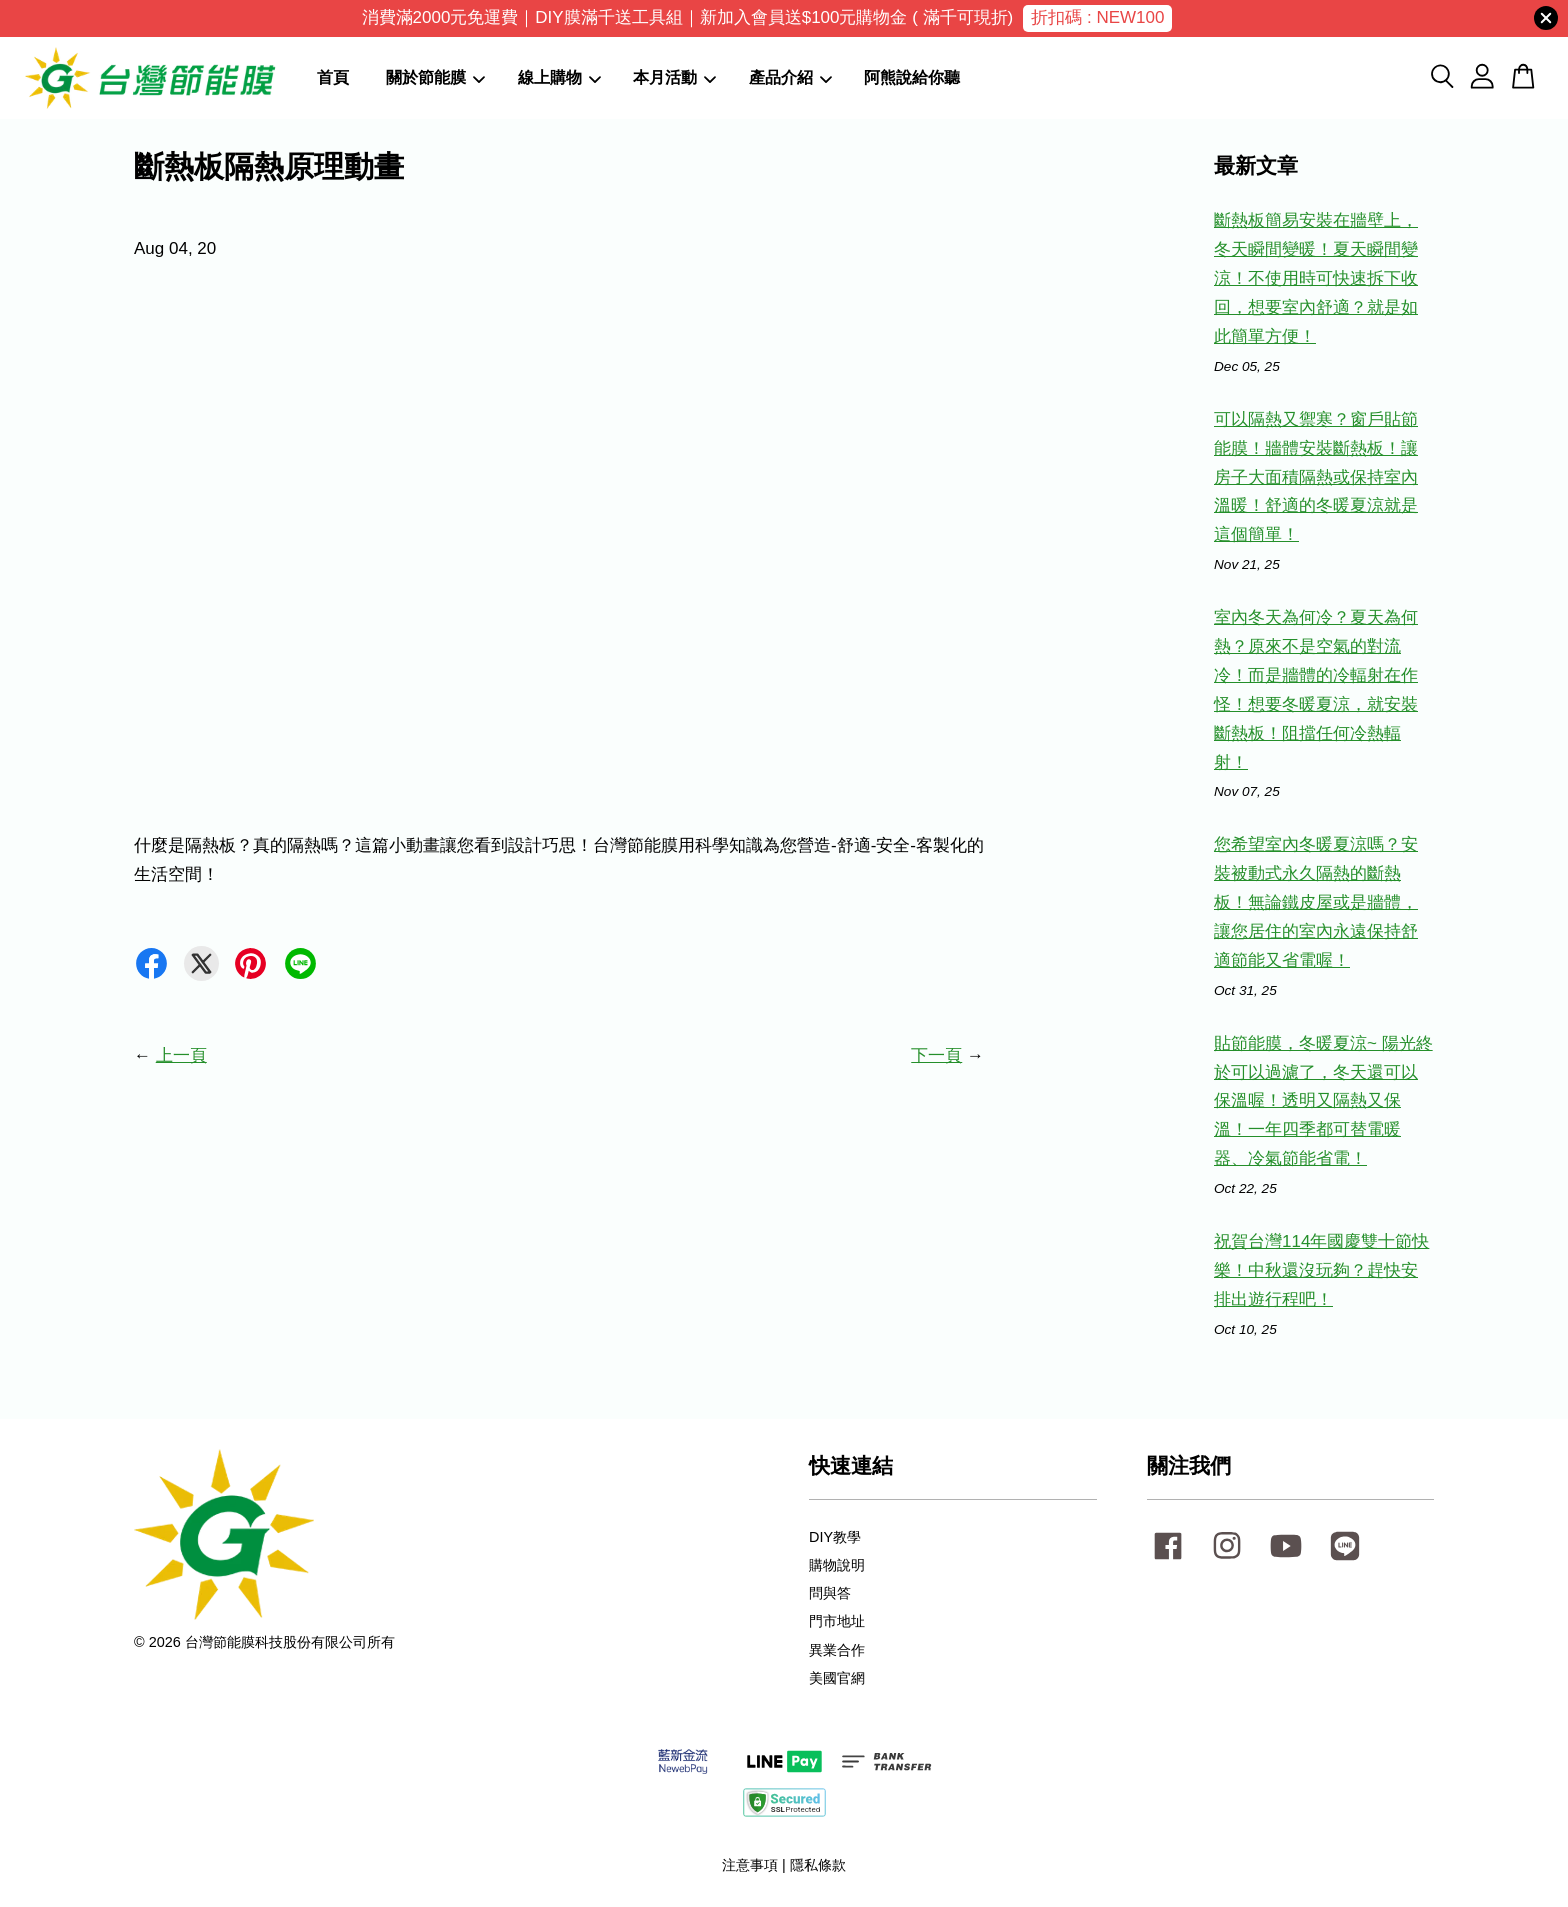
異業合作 (837, 1650)
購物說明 (837, 1565)
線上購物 (559, 77)
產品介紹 (790, 77)
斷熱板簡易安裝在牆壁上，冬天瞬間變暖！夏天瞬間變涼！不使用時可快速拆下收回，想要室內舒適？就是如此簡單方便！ (1316, 278)
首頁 (333, 77)
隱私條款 (818, 1865)
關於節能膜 (435, 77)
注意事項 (750, 1865)
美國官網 (837, 1678)
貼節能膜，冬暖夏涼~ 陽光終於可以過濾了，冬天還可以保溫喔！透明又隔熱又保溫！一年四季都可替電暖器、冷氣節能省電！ (1323, 1101)
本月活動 (674, 77)
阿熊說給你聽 (912, 77)
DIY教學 (835, 1537)
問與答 (830, 1593)
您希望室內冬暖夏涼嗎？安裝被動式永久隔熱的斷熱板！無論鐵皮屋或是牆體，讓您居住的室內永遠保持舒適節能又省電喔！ (1316, 902)
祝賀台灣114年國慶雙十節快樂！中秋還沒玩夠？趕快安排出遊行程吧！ (1321, 1270)
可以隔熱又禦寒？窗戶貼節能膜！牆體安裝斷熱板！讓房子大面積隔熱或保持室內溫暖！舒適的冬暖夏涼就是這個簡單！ (1316, 477)
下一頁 (936, 1055)
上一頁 (181, 1055)
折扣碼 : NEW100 (1097, 17)
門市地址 (837, 1621)
